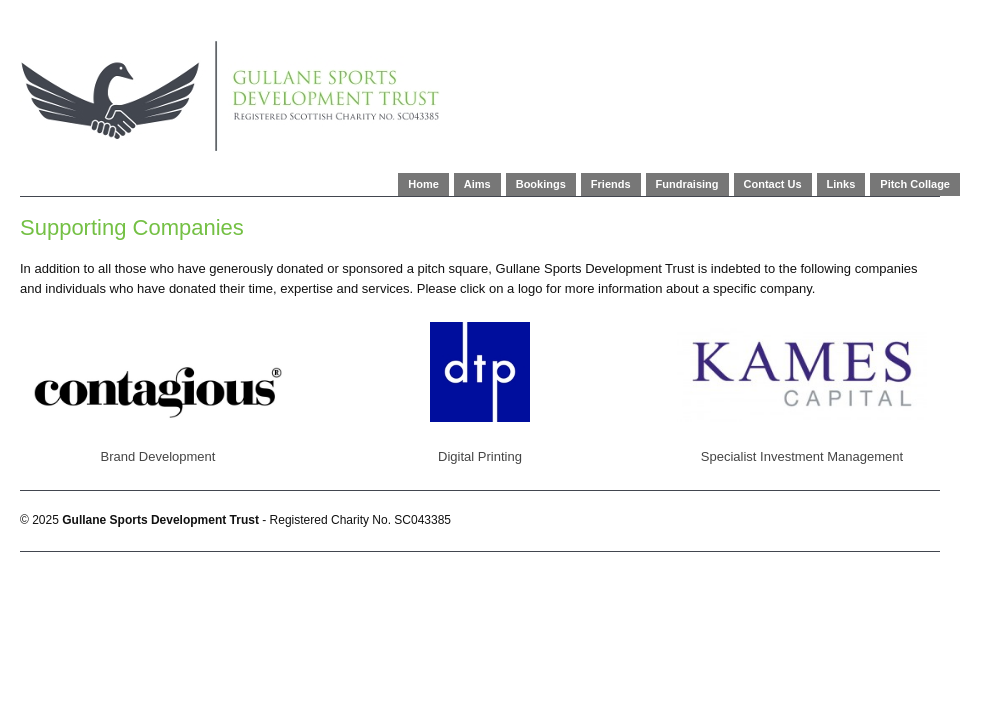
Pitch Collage (915, 184)
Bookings (541, 184)
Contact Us (773, 184)
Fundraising (687, 184)
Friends (611, 184)
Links (841, 184)
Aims (477, 184)
